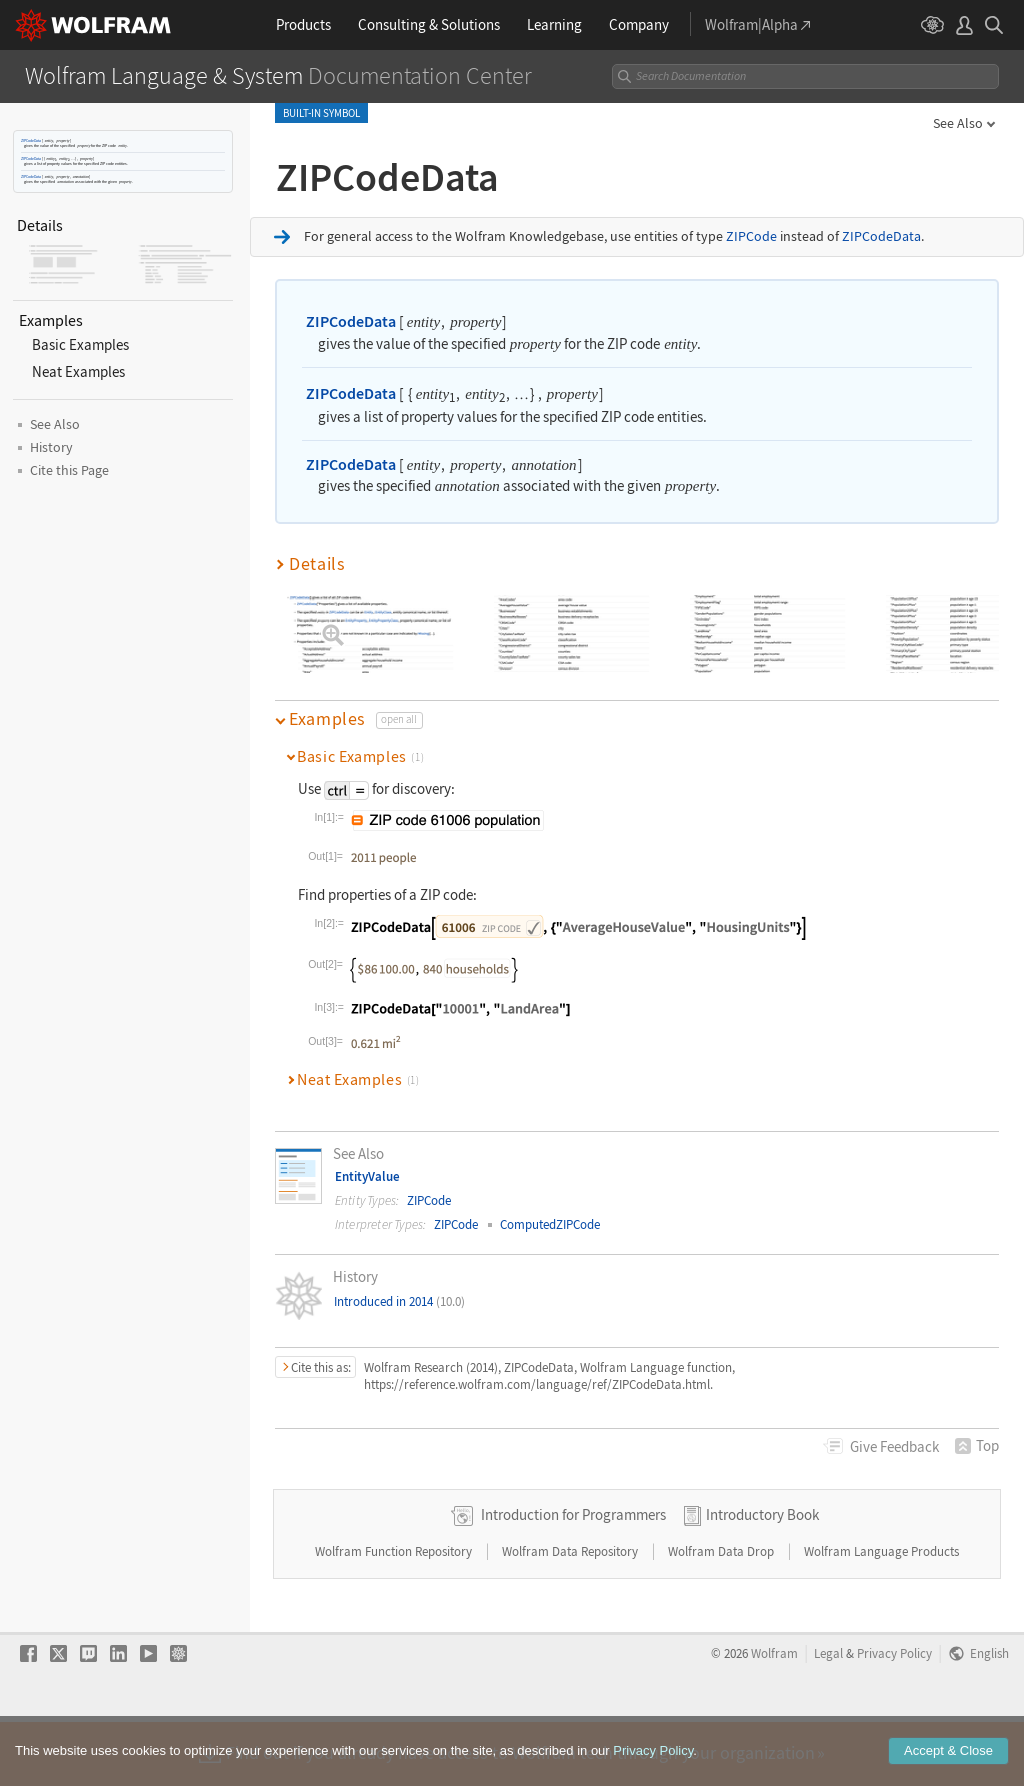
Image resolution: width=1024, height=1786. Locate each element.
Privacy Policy (894, 1716)
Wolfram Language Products (881, 1614)
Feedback (894, 1446)
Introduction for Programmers (573, 1577)
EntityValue (367, 1176)
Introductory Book (762, 1577)
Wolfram (774, 1716)
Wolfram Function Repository (395, 1614)
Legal (828, 1716)
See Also (958, 123)
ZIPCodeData (31, 140)
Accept (948, 1769)
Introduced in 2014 (399, 1301)
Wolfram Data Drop (722, 1614)
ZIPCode (751, 236)
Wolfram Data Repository (571, 1614)
